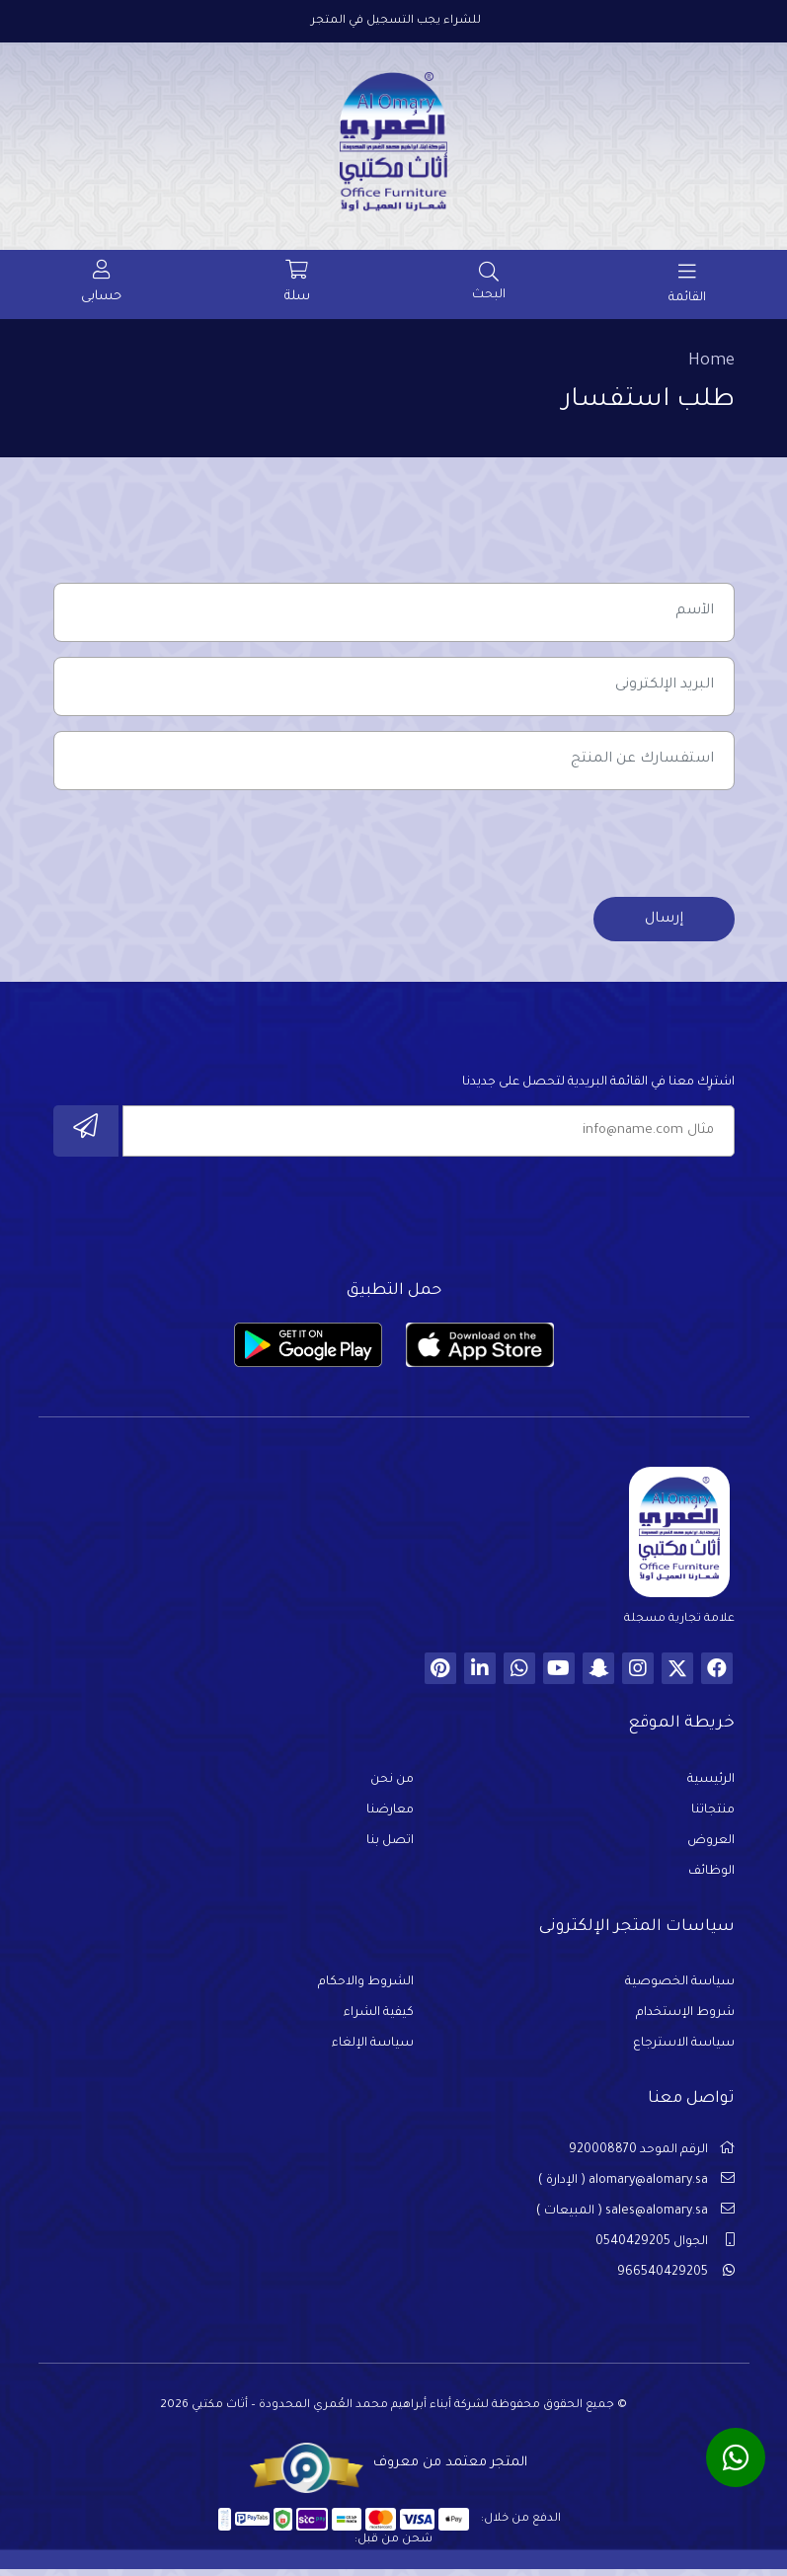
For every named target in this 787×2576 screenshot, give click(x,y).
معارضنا (390, 1816)
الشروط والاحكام (366, 1989)
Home (711, 361)
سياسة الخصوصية (680, 1989)
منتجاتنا (713, 1816)
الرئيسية (711, 1786)
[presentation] (584, 846)
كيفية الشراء (379, 2020)
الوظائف (711, 1878)
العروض (711, 1847)
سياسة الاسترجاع (684, 2050)
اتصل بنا (390, 1847)
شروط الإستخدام (685, 2020)
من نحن (392, 1786)
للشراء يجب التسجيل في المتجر (396, 21)
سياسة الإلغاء (373, 2050)
